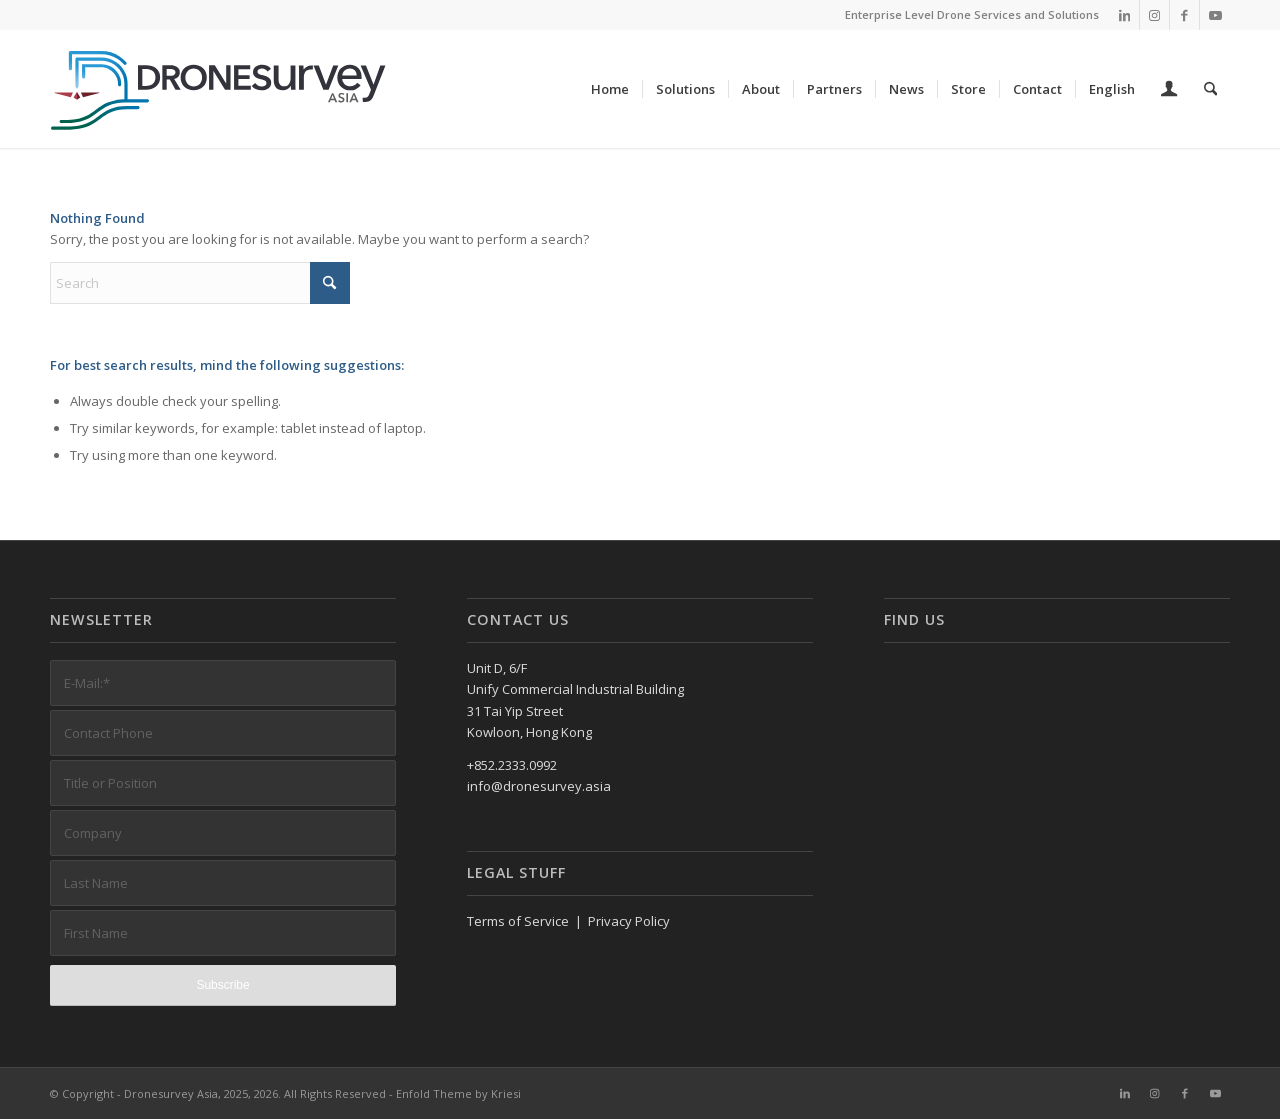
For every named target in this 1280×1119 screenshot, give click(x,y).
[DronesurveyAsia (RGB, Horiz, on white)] (219, 89)
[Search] (1210, 89)
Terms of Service (518, 921)
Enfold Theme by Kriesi (458, 1093)
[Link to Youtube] (1215, 15)
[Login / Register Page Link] (1170, 91)
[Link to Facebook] (1184, 15)
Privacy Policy (629, 921)
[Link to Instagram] (1154, 15)
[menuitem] (611, 89)
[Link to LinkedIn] (1124, 15)
